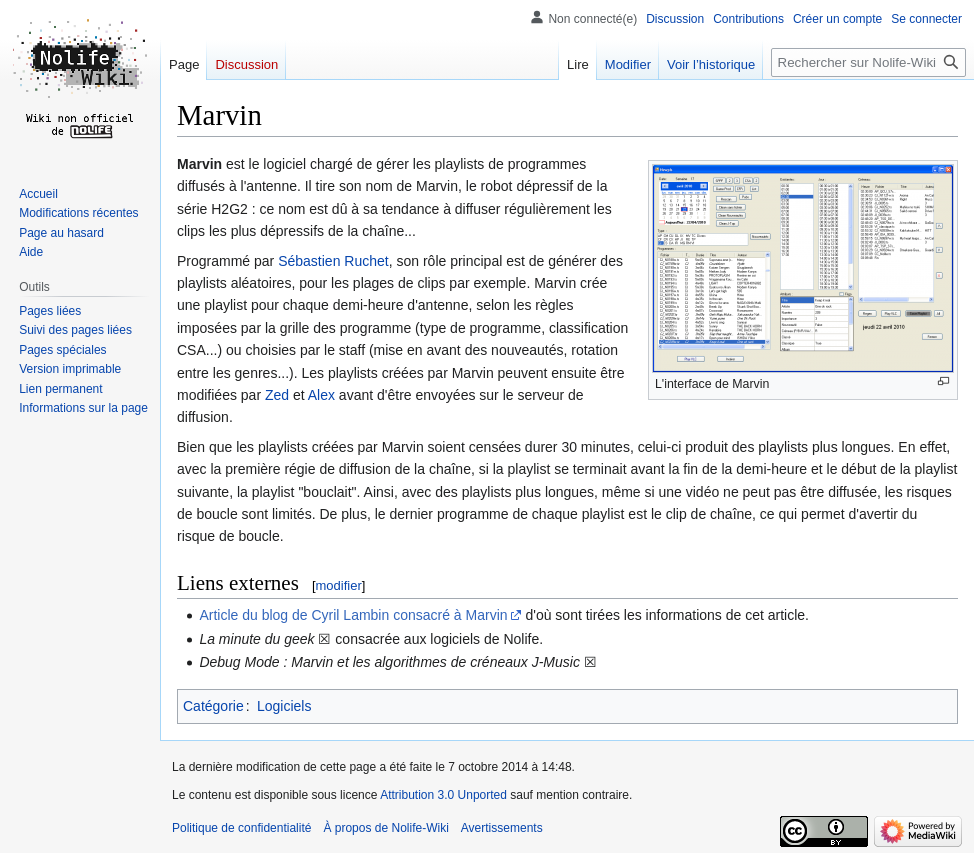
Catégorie (213, 706)
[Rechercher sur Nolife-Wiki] (868, 62)
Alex (321, 395)
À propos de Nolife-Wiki (385, 828)
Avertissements (502, 828)
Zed (277, 395)
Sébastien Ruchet (333, 261)
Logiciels (284, 706)
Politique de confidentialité (241, 828)
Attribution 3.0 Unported (443, 795)
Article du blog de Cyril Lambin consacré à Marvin (353, 615)
